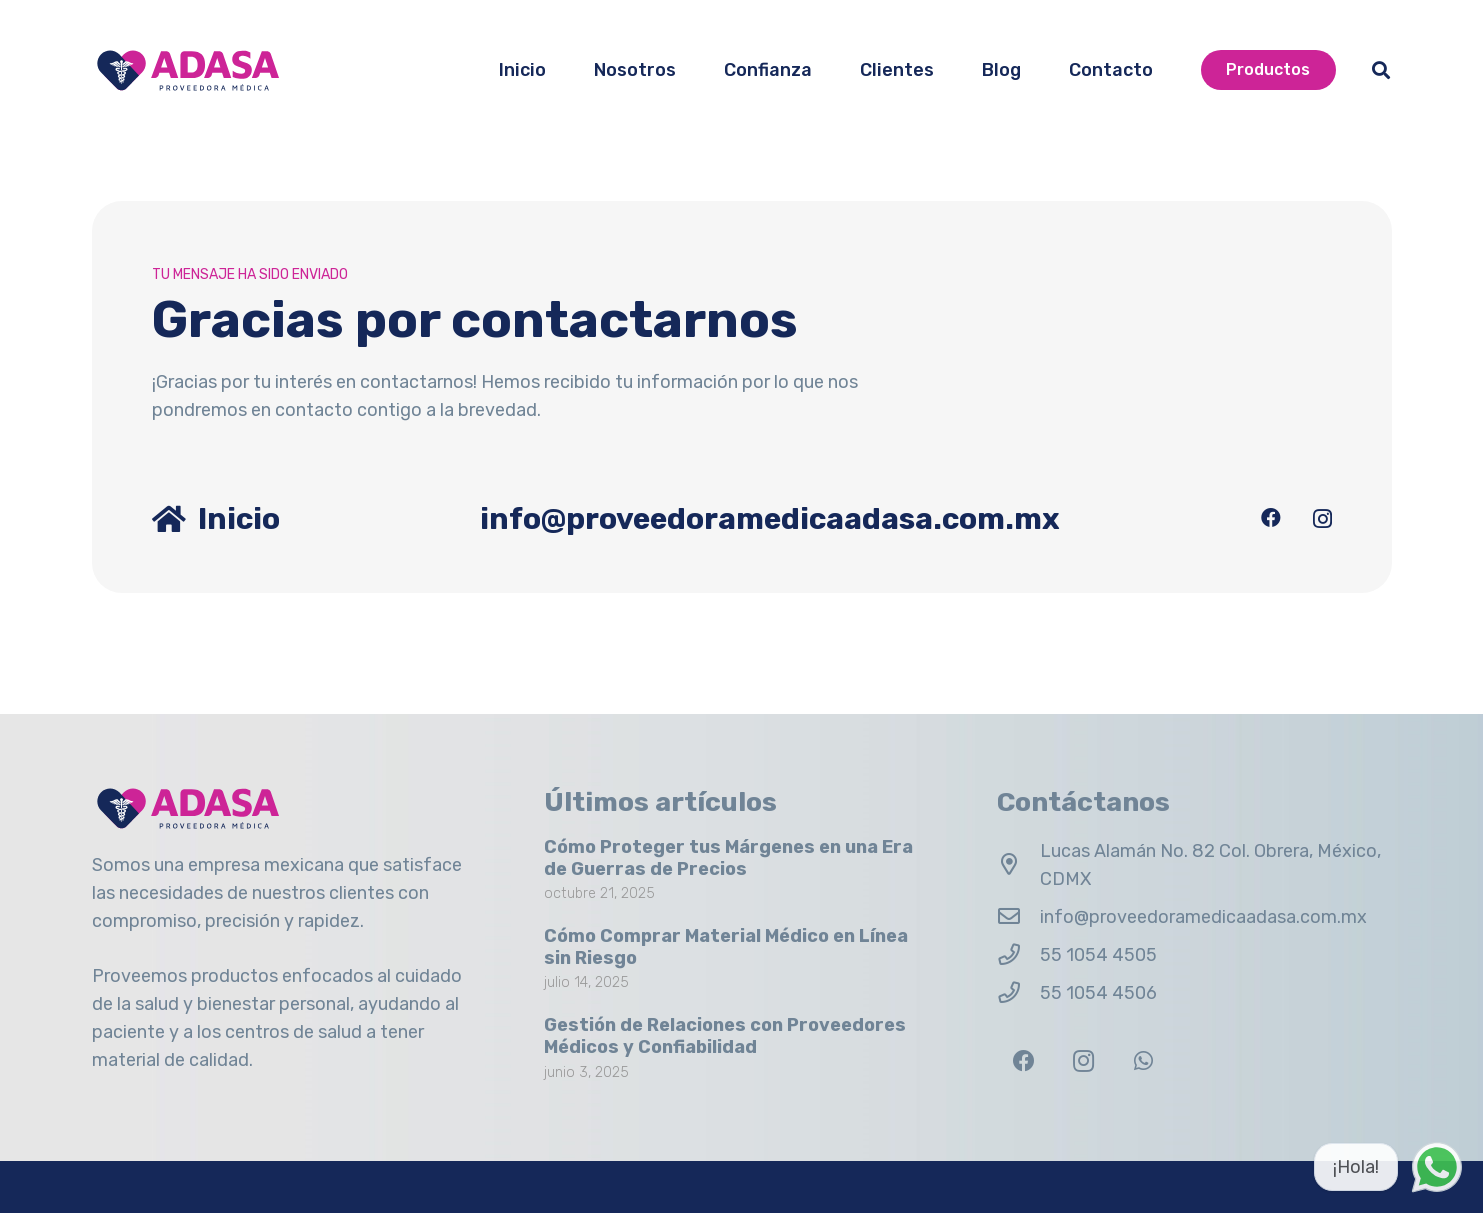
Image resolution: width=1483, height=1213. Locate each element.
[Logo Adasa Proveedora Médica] (188, 70)
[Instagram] (1322, 519)
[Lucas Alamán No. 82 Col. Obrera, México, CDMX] (1018, 865)
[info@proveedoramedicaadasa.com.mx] (1018, 917)
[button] (1381, 70)
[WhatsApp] (1143, 1061)
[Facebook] (1271, 518)
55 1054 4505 (1098, 955)
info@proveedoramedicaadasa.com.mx (1203, 917)
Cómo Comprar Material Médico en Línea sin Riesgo (726, 947)
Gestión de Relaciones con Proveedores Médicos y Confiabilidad (725, 1036)
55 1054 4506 (1098, 993)
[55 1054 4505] (1018, 955)
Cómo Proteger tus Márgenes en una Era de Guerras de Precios (728, 858)
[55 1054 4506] (1018, 993)
